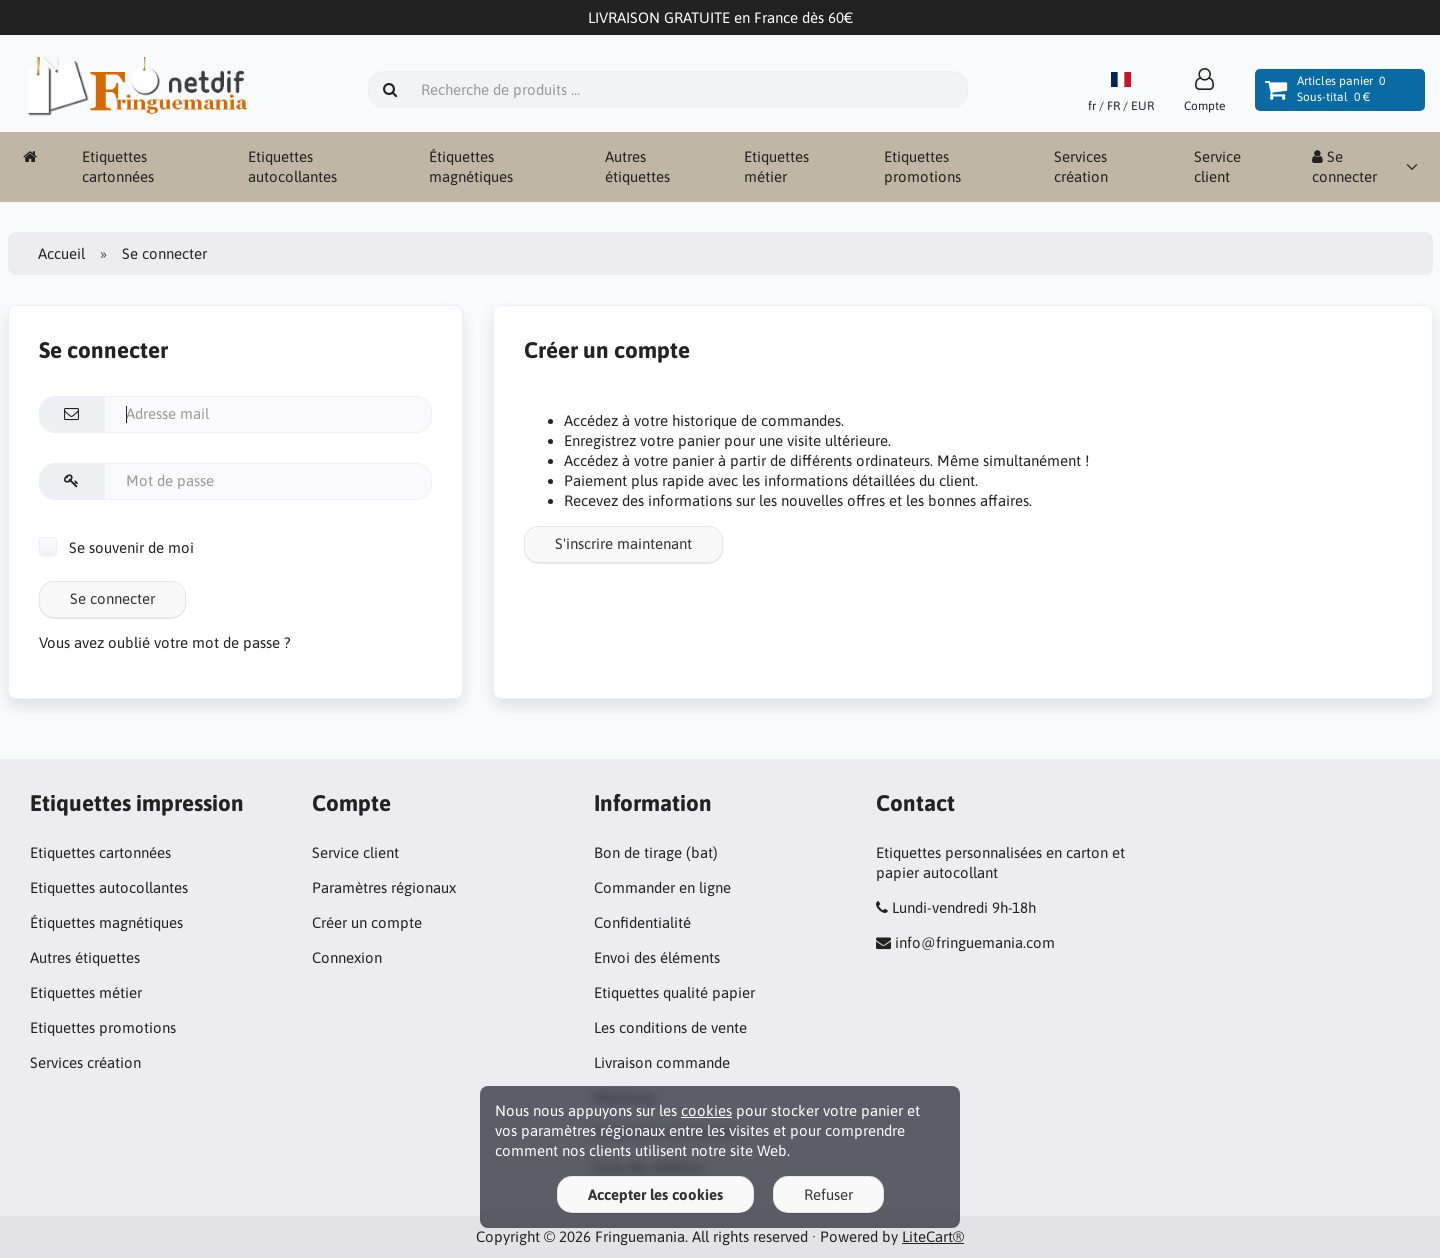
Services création (1081, 166)
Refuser (828, 1194)
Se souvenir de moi (116, 547)
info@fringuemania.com (975, 942)
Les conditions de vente (670, 1027)
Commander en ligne (662, 887)
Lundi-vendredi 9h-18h (964, 907)
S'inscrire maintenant (623, 543)
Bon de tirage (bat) (656, 852)
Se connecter (1344, 166)
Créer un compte (367, 922)
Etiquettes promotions (922, 166)
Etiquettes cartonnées (118, 166)
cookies (706, 1110)
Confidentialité (642, 922)
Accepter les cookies (655, 1194)
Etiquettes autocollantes (292, 166)
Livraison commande (662, 1062)
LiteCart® (933, 1236)
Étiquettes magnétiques (471, 166)
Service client (1217, 166)
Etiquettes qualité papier (674, 992)
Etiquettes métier (776, 166)
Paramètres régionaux (384, 887)
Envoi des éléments (657, 957)
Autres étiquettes (637, 166)
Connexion (347, 957)
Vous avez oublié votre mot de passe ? (165, 642)
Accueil (61, 253)
